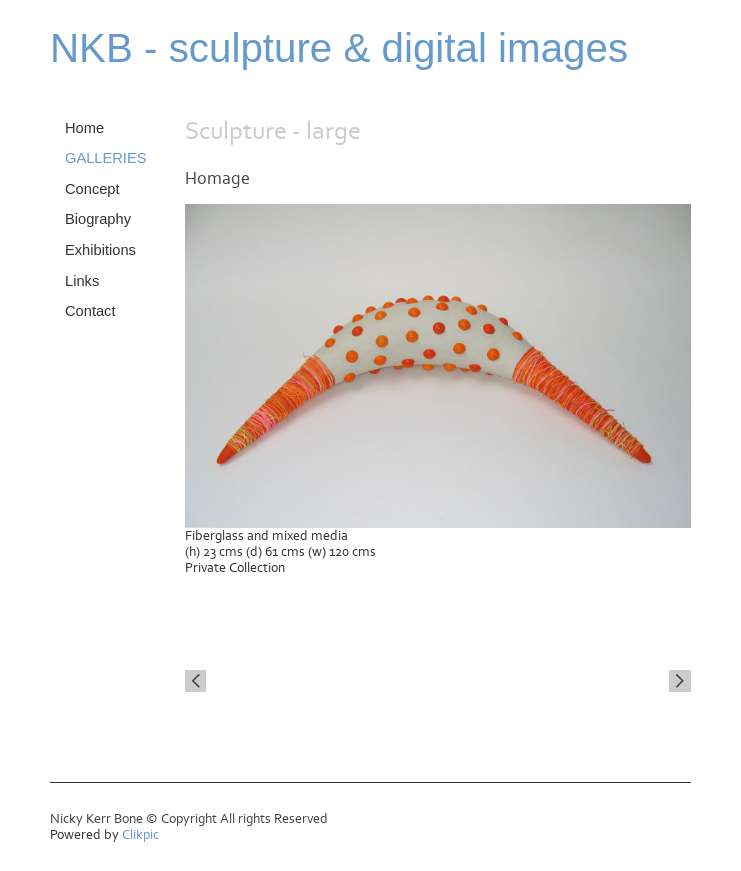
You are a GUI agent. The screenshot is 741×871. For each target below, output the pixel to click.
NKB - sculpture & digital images (339, 48)
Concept (92, 189)
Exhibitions (100, 250)
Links (82, 281)
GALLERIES (105, 158)
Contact (90, 311)
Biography (98, 219)
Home (84, 128)
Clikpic (140, 835)
